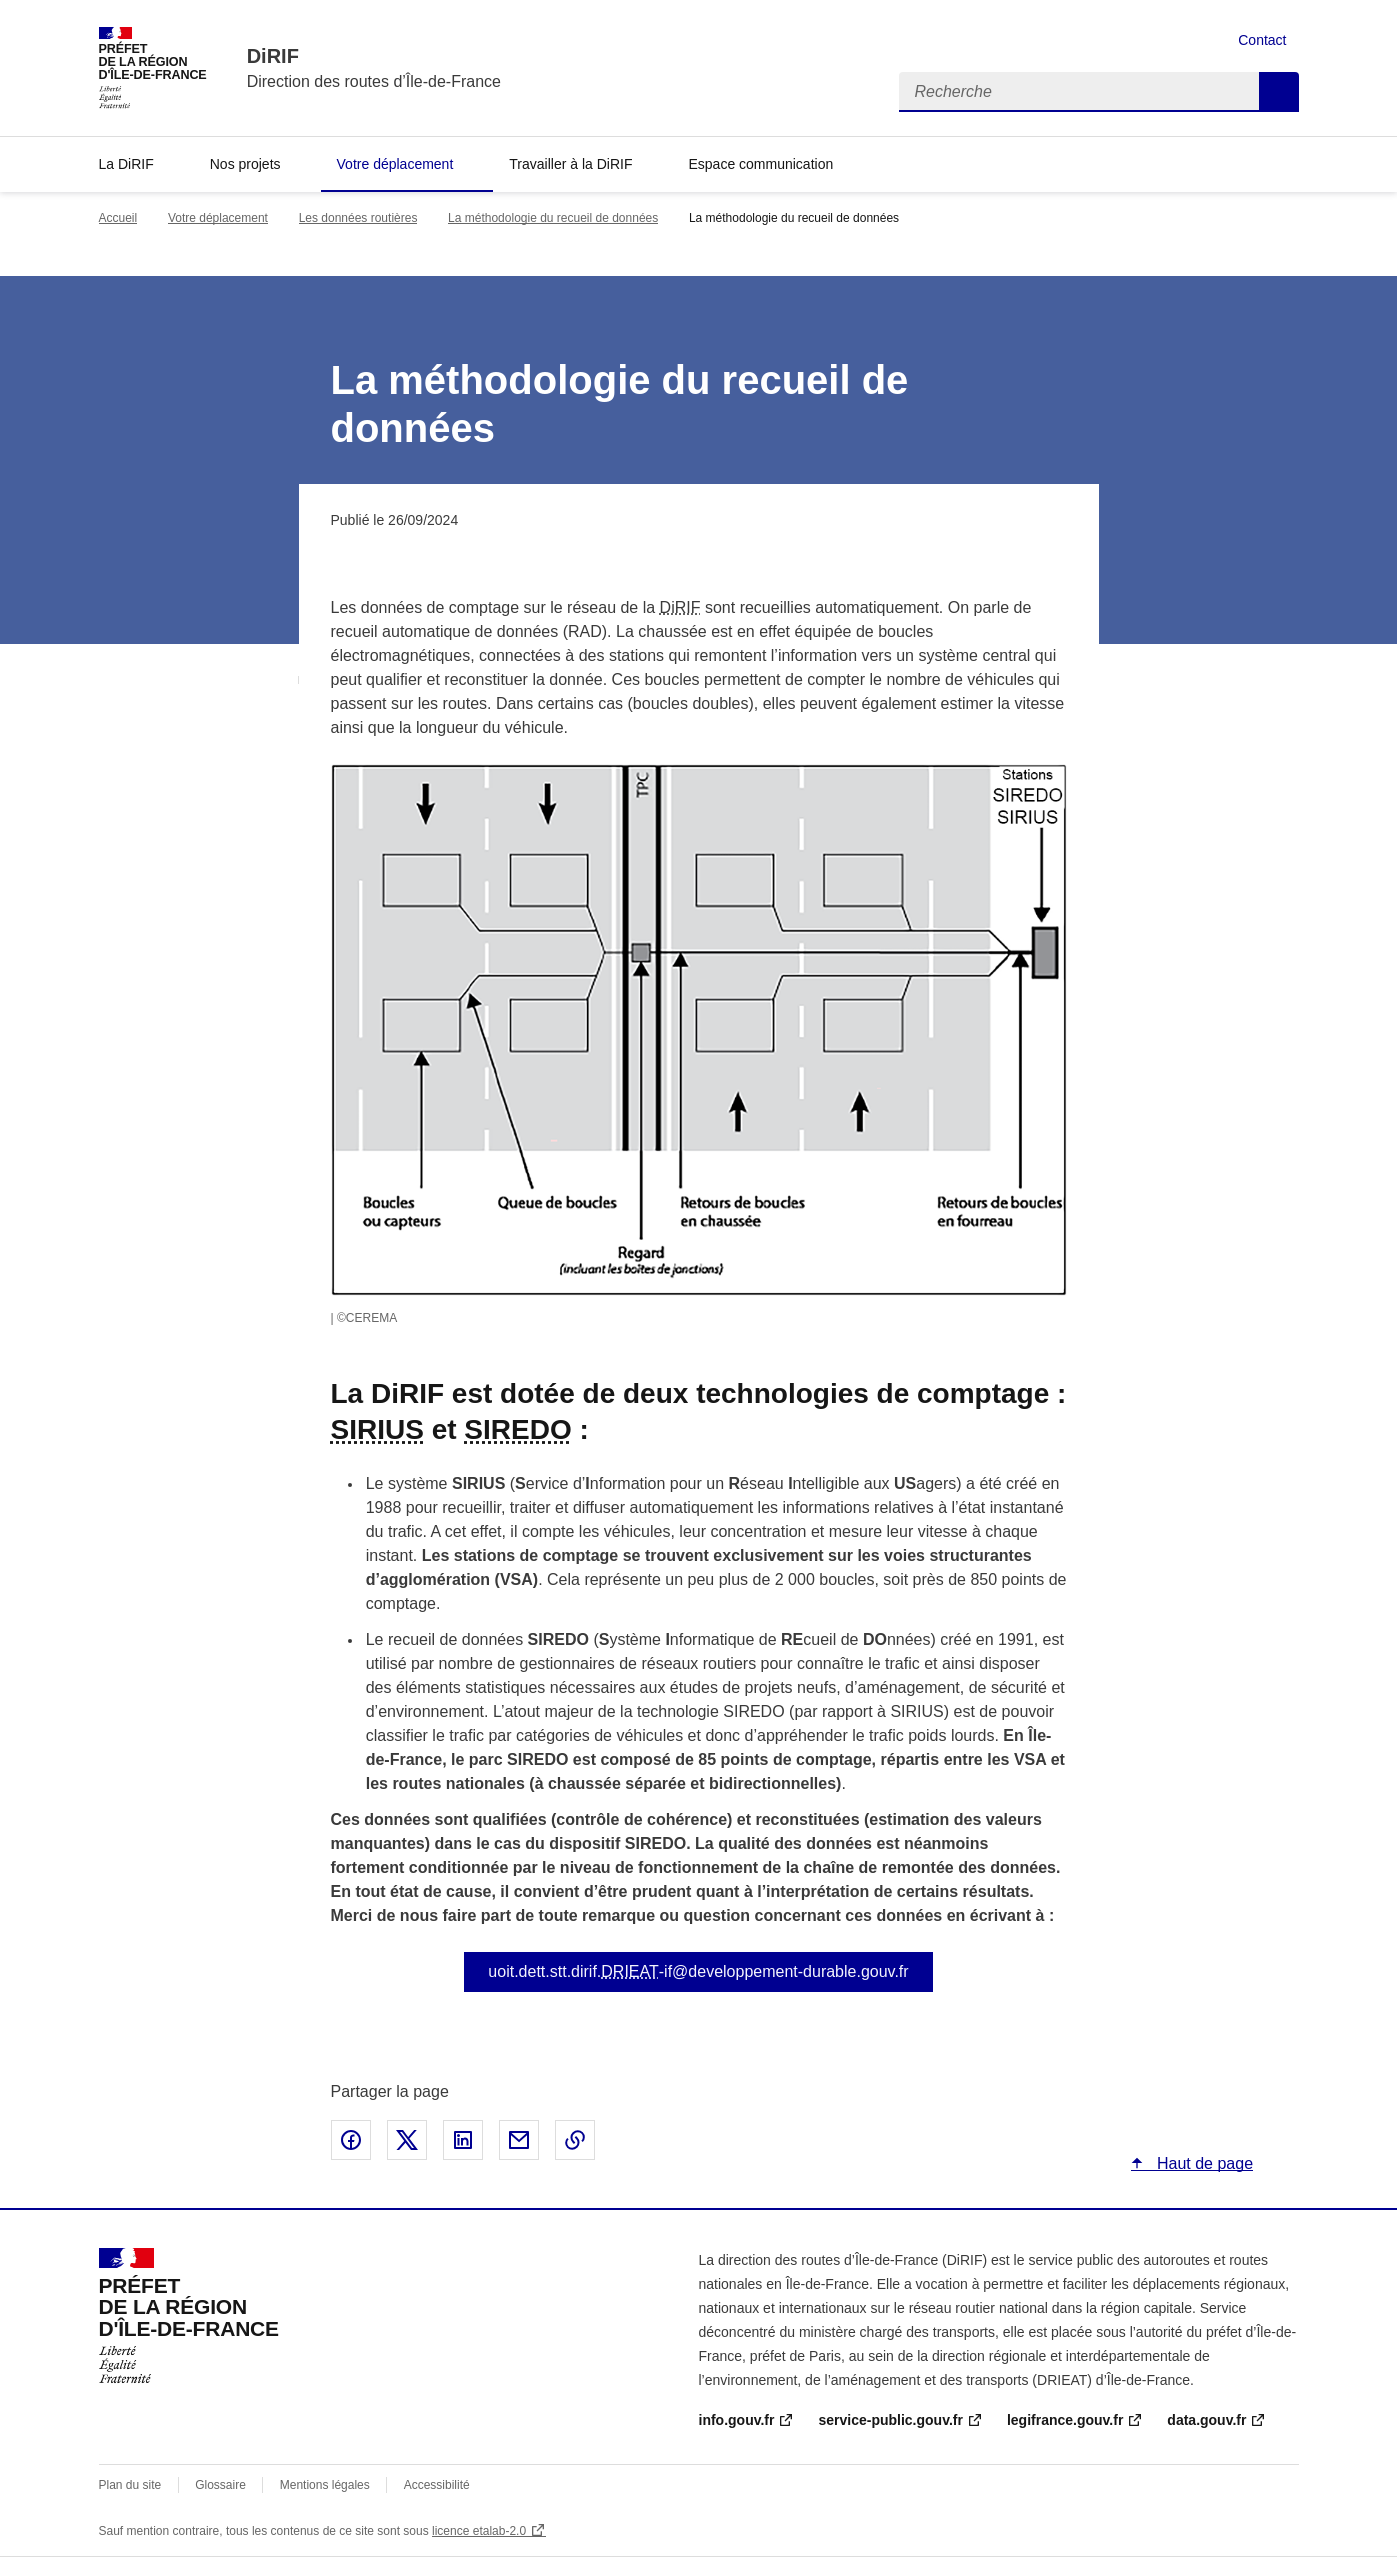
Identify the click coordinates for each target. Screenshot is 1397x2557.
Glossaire (220, 2485)
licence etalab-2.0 (479, 2531)
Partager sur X (407, 2140)
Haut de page (1203, 2163)
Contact (1262, 40)
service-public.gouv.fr (890, 2420)
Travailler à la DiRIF (570, 164)
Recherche (1279, 92)
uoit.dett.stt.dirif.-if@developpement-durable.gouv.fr (698, 1972)
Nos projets (245, 164)
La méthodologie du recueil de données (553, 218)
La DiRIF (126, 164)
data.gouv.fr (1206, 2420)
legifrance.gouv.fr (1065, 2420)
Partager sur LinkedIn (463, 2140)
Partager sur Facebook (351, 2140)
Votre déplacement (395, 164)
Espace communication (760, 164)
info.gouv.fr (737, 2420)
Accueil (118, 218)
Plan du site (130, 2485)
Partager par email (519, 2140)
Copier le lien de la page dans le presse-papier (575, 2140)
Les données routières (358, 218)
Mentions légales (325, 2485)
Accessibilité (437, 2485)
